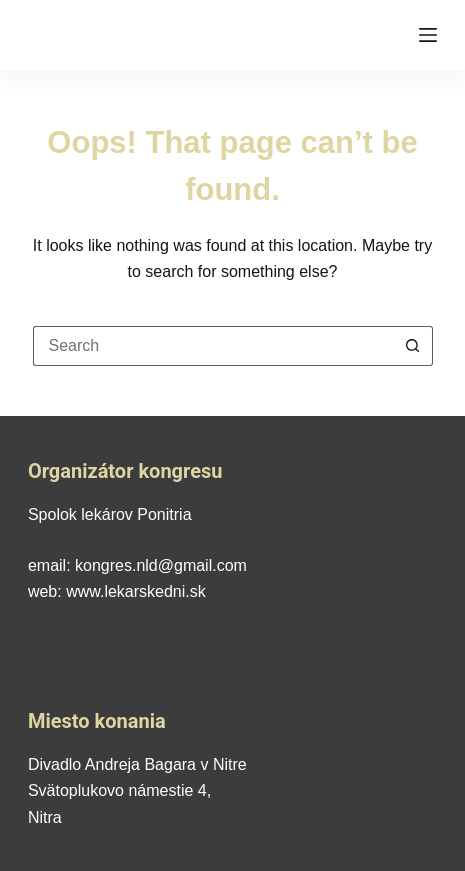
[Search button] (413, 346)
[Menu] (428, 35)
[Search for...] (213, 346)
